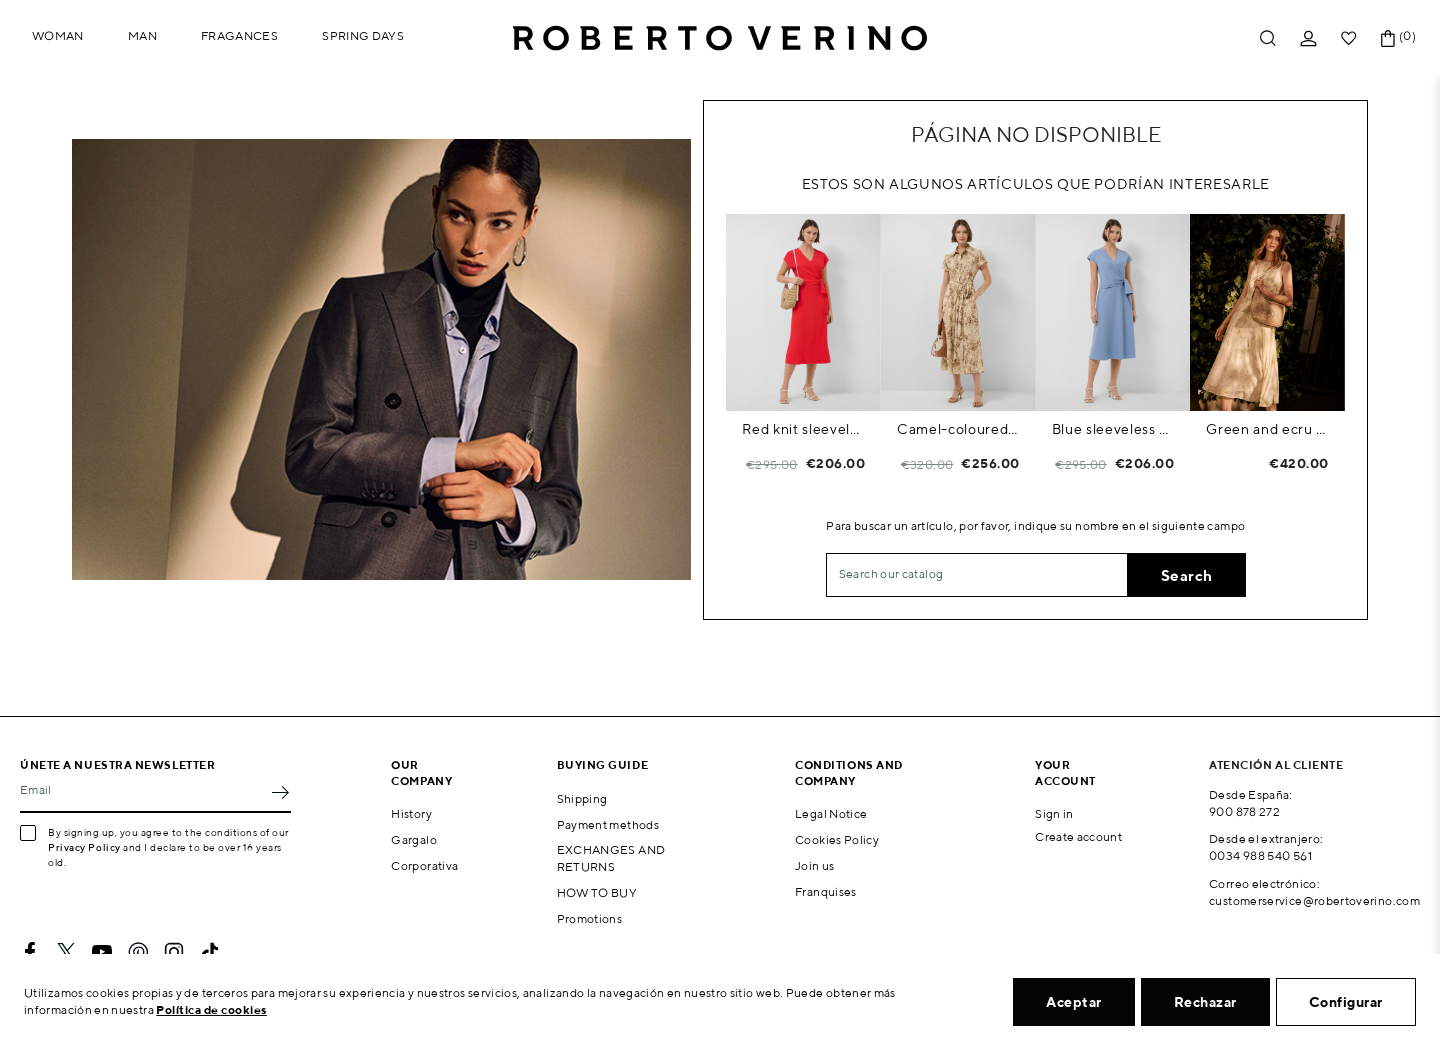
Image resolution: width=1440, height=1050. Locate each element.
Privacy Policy (84, 847)
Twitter (66, 952)
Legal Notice (831, 813)
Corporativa (424, 865)
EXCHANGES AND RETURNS (611, 858)
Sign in (1054, 813)
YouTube (102, 952)
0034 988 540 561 (1260, 855)
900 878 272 (1244, 811)
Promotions (590, 918)
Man (142, 35)
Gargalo (414, 839)
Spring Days (363, 35)
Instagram (174, 952)
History (411, 813)
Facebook (30, 952)
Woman (58, 35)
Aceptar (1074, 1002)
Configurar (1346, 1002)
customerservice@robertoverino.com (1314, 900)
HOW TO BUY (597, 892)
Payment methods (608, 824)
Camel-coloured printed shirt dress (958, 429)
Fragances (239, 35)
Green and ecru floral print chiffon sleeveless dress (1267, 429)
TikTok (210, 952)
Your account (1065, 772)
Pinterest (138, 952)
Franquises (826, 891)
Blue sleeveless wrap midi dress (1113, 429)
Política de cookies (211, 1009)
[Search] (977, 575)
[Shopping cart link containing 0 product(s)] (1388, 38)
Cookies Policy (837, 839)
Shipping (582, 798)
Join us (815, 865)
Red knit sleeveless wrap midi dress (803, 429)
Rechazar (1205, 1002)
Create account (1078, 836)
